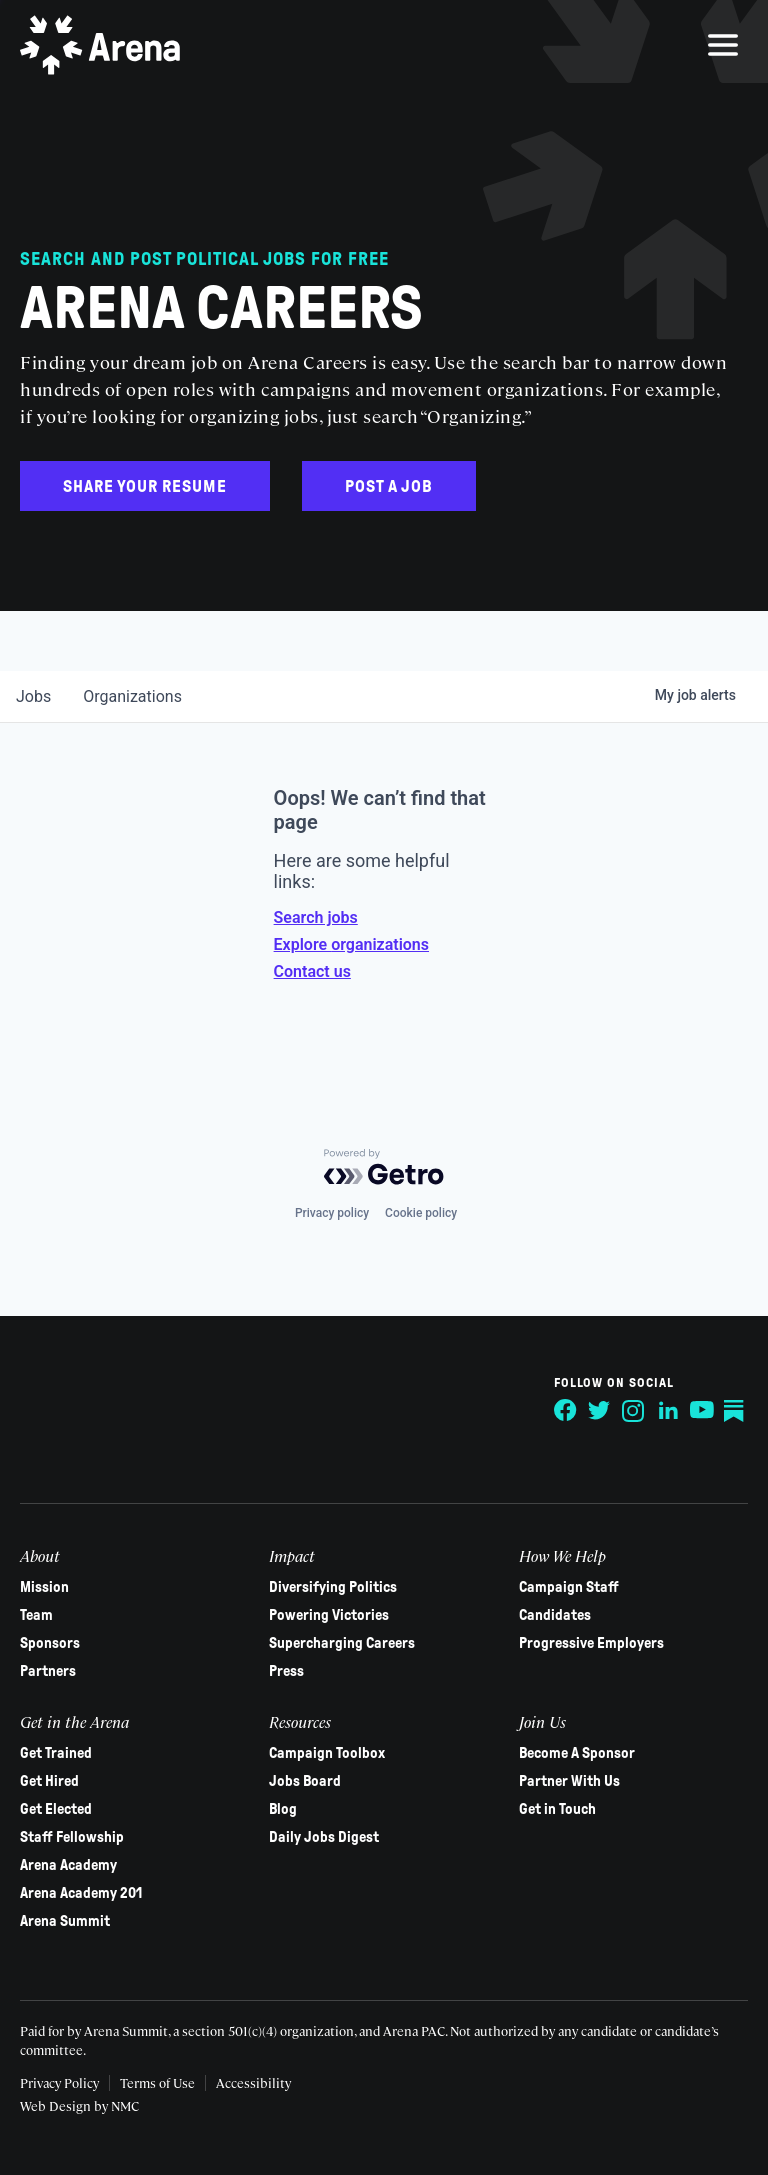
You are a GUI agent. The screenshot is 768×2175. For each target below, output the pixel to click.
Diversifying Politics (333, 1587)
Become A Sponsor (577, 1753)
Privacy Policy (59, 2082)
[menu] (723, 45)
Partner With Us (569, 1781)
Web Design (57, 2105)
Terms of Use (157, 2082)
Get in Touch (557, 1809)
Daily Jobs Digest (324, 1837)
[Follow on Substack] (736, 1411)
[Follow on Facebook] (566, 1411)
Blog (283, 1809)
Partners (48, 1671)
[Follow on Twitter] (600, 1411)
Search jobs (316, 917)
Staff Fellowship (72, 1837)
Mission (44, 1587)
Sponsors (50, 1643)
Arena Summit (65, 1921)
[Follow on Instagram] (634, 1411)
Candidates (555, 1615)
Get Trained (56, 1753)
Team (36, 1615)
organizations (132, 696)
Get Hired (49, 1781)
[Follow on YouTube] (702, 1411)
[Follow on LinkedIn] (668, 1411)
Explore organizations (351, 944)
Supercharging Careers (342, 1643)
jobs (33, 696)
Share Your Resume (145, 486)
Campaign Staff (569, 1587)
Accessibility (253, 2082)
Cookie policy (421, 1213)
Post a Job (389, 486)
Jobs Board (305, 1781)
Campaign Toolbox (327, 1753)
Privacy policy (332, 1213)
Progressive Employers (591, 1643)
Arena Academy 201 (81, 1893)
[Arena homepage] (100, 45)
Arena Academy (68, 1865)
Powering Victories (329, 1615)
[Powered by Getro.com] (384, 1167)
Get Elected (56, 1809)
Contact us (312, 971)
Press (286, 1671)
